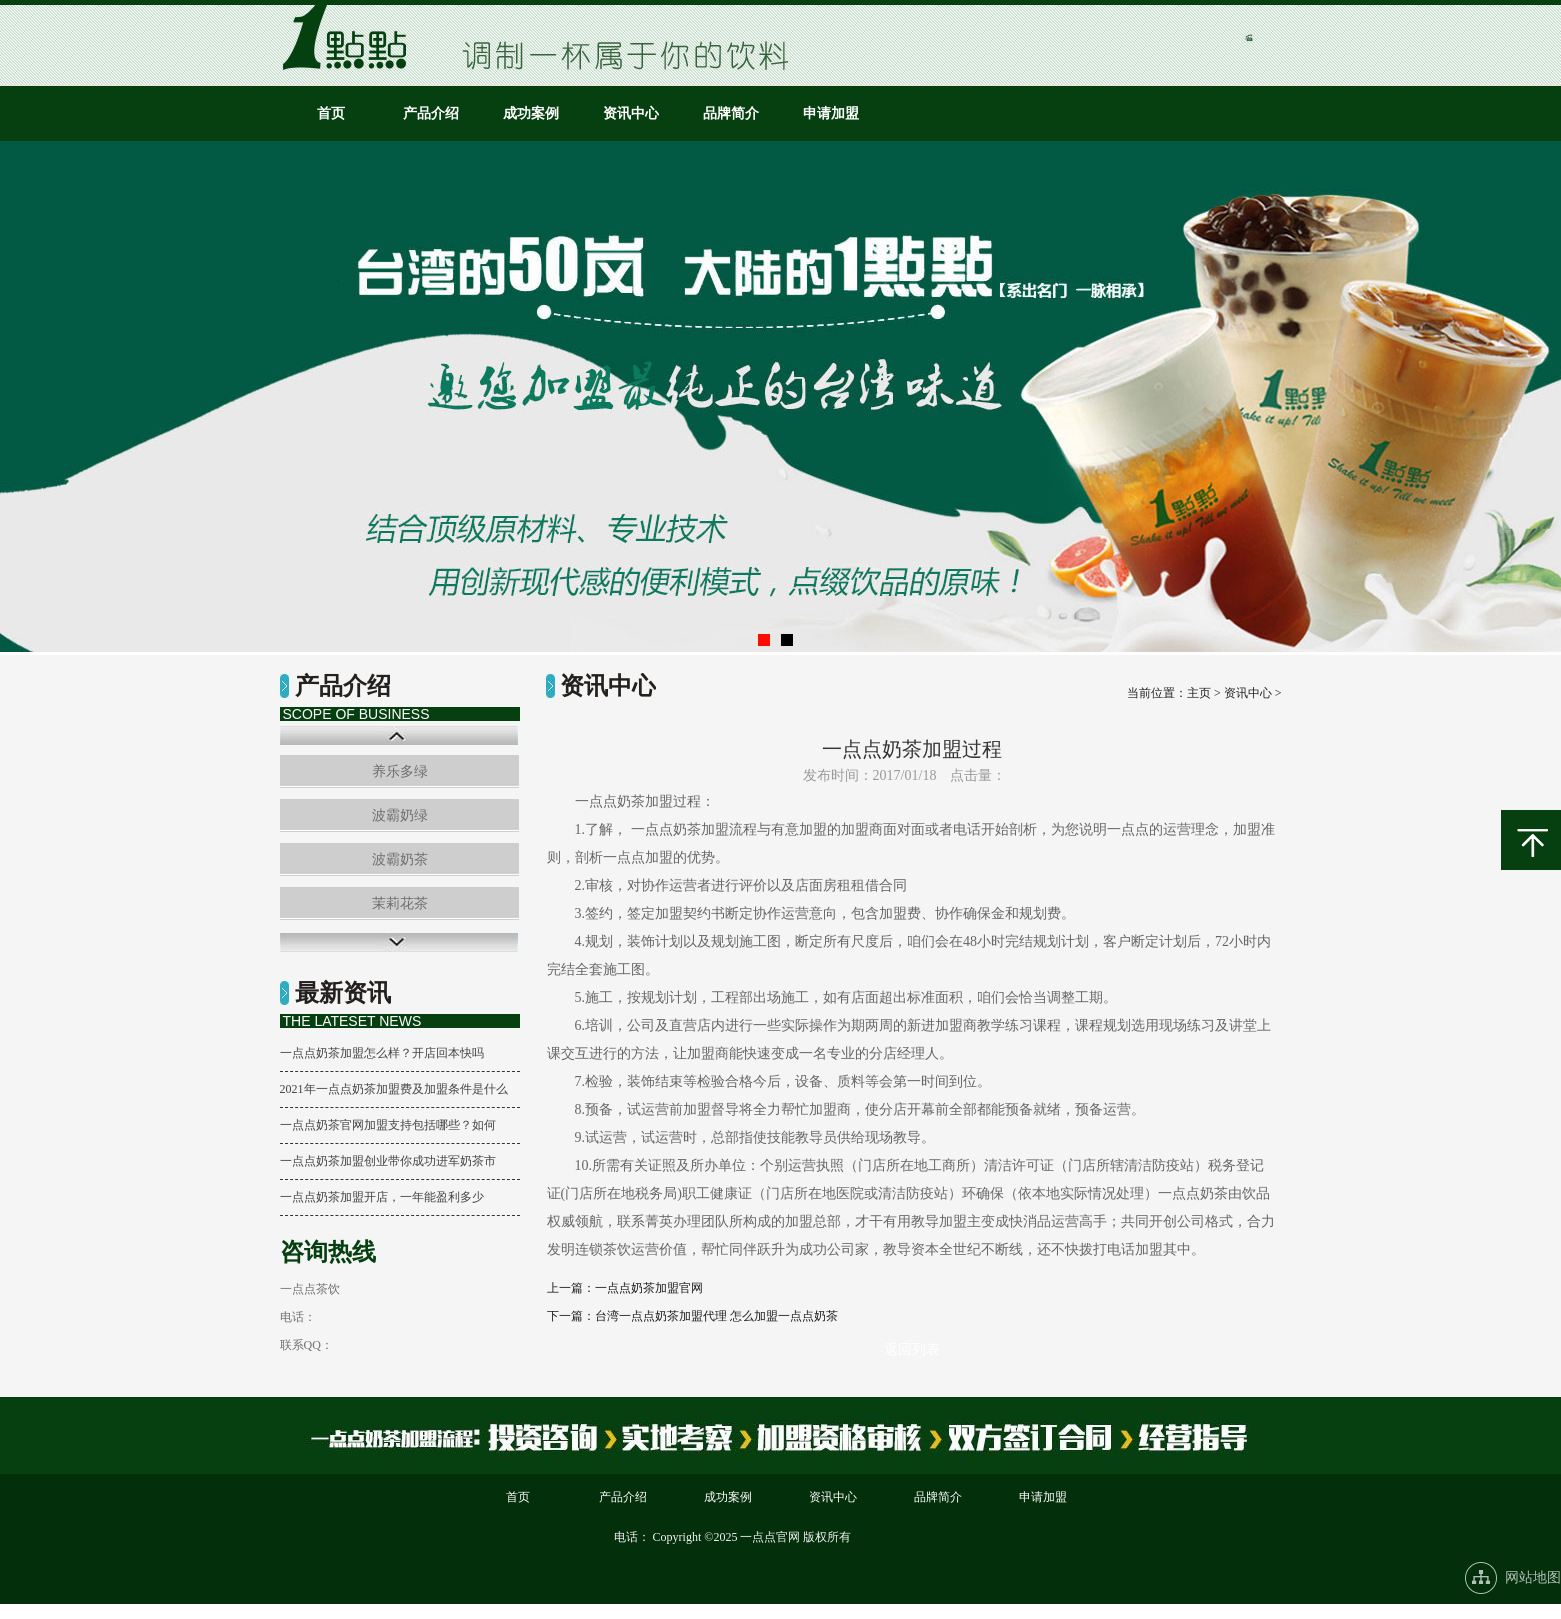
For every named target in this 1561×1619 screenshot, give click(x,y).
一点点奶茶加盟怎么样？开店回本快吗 (382, 1053)
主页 (1199, 693)
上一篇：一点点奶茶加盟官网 (625, 1288)
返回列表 (912, 1349)
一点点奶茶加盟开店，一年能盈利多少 (382, 1197)
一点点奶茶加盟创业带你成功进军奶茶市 (388, 1161)
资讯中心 (631, 113)
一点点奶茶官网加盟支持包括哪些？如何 (388, 1125)
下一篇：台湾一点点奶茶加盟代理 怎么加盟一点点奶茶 (692, 1316)
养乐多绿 (400, 771)
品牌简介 (731, 113)
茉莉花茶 (400, 903)
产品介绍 (431, 113)
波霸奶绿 (400, 815)
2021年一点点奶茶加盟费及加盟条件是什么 (394, 1089)
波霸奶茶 (400, 859)
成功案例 (531, 113)
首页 (331, 113)
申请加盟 (831, 113)
